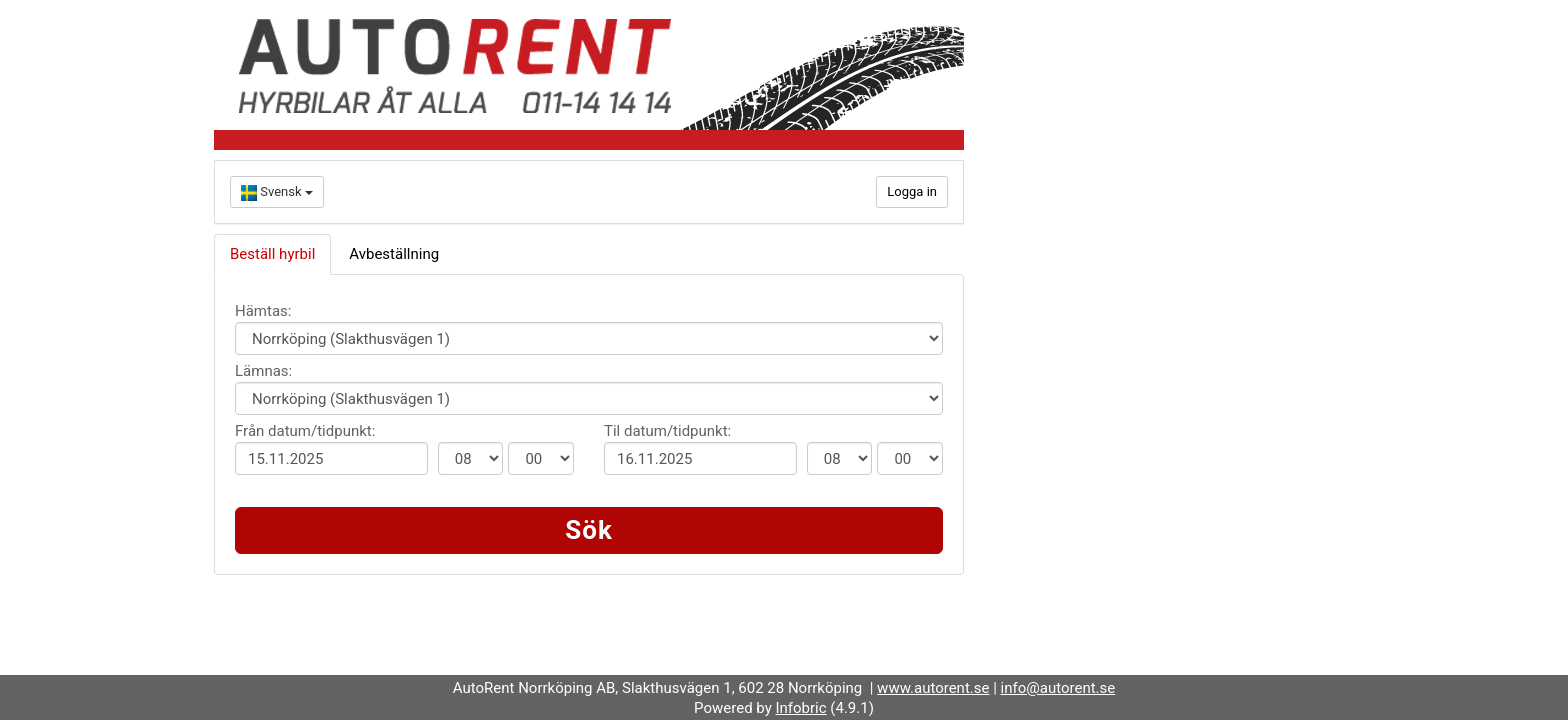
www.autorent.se (933, 688)
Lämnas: (263, 371)
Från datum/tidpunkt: (305, 431)
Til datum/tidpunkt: (667, 431)
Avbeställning (394, 254)
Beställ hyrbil (272, 254)
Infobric (800, 708)
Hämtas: (263, 311)
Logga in (912, 191)
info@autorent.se (1058, 688)
